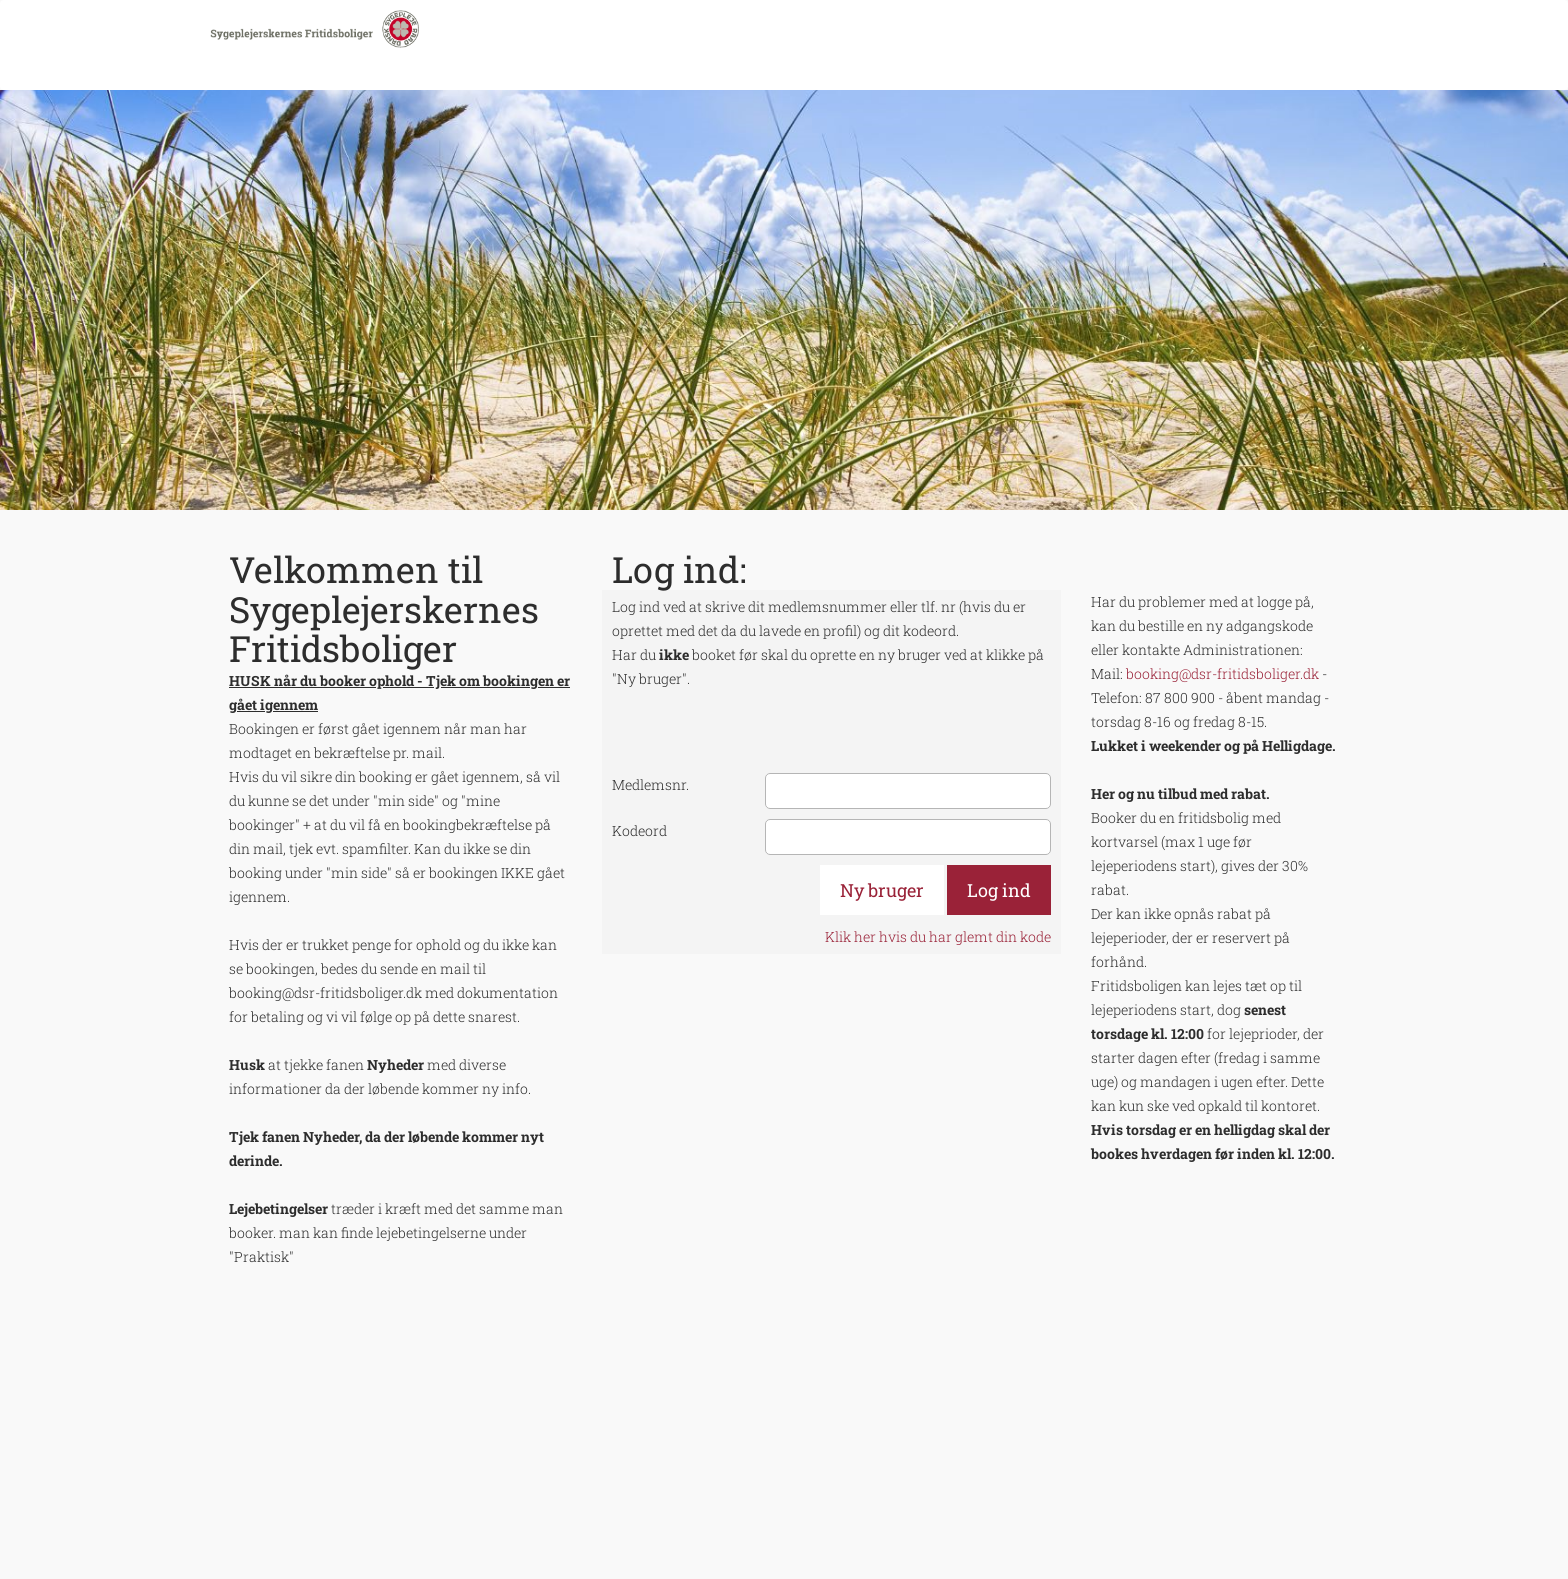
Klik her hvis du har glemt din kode (938, 936)
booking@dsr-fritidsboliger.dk (1222, 673)
